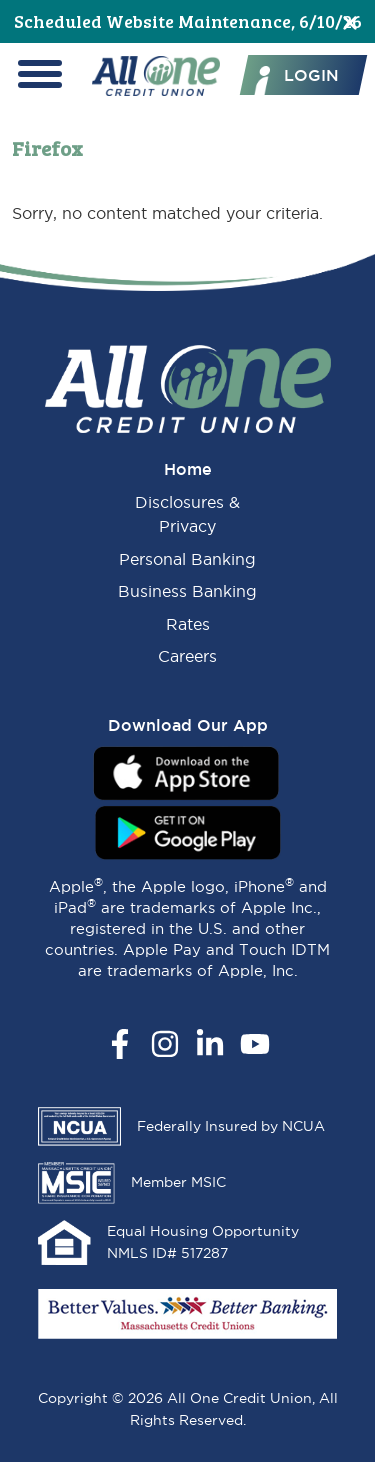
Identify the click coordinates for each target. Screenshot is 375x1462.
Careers (187, 656)
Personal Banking (187, 559)
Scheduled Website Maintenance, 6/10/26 (188, 21)
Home (188, 469)
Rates (188, 624)
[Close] (350, 21)
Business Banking (187, 591)
